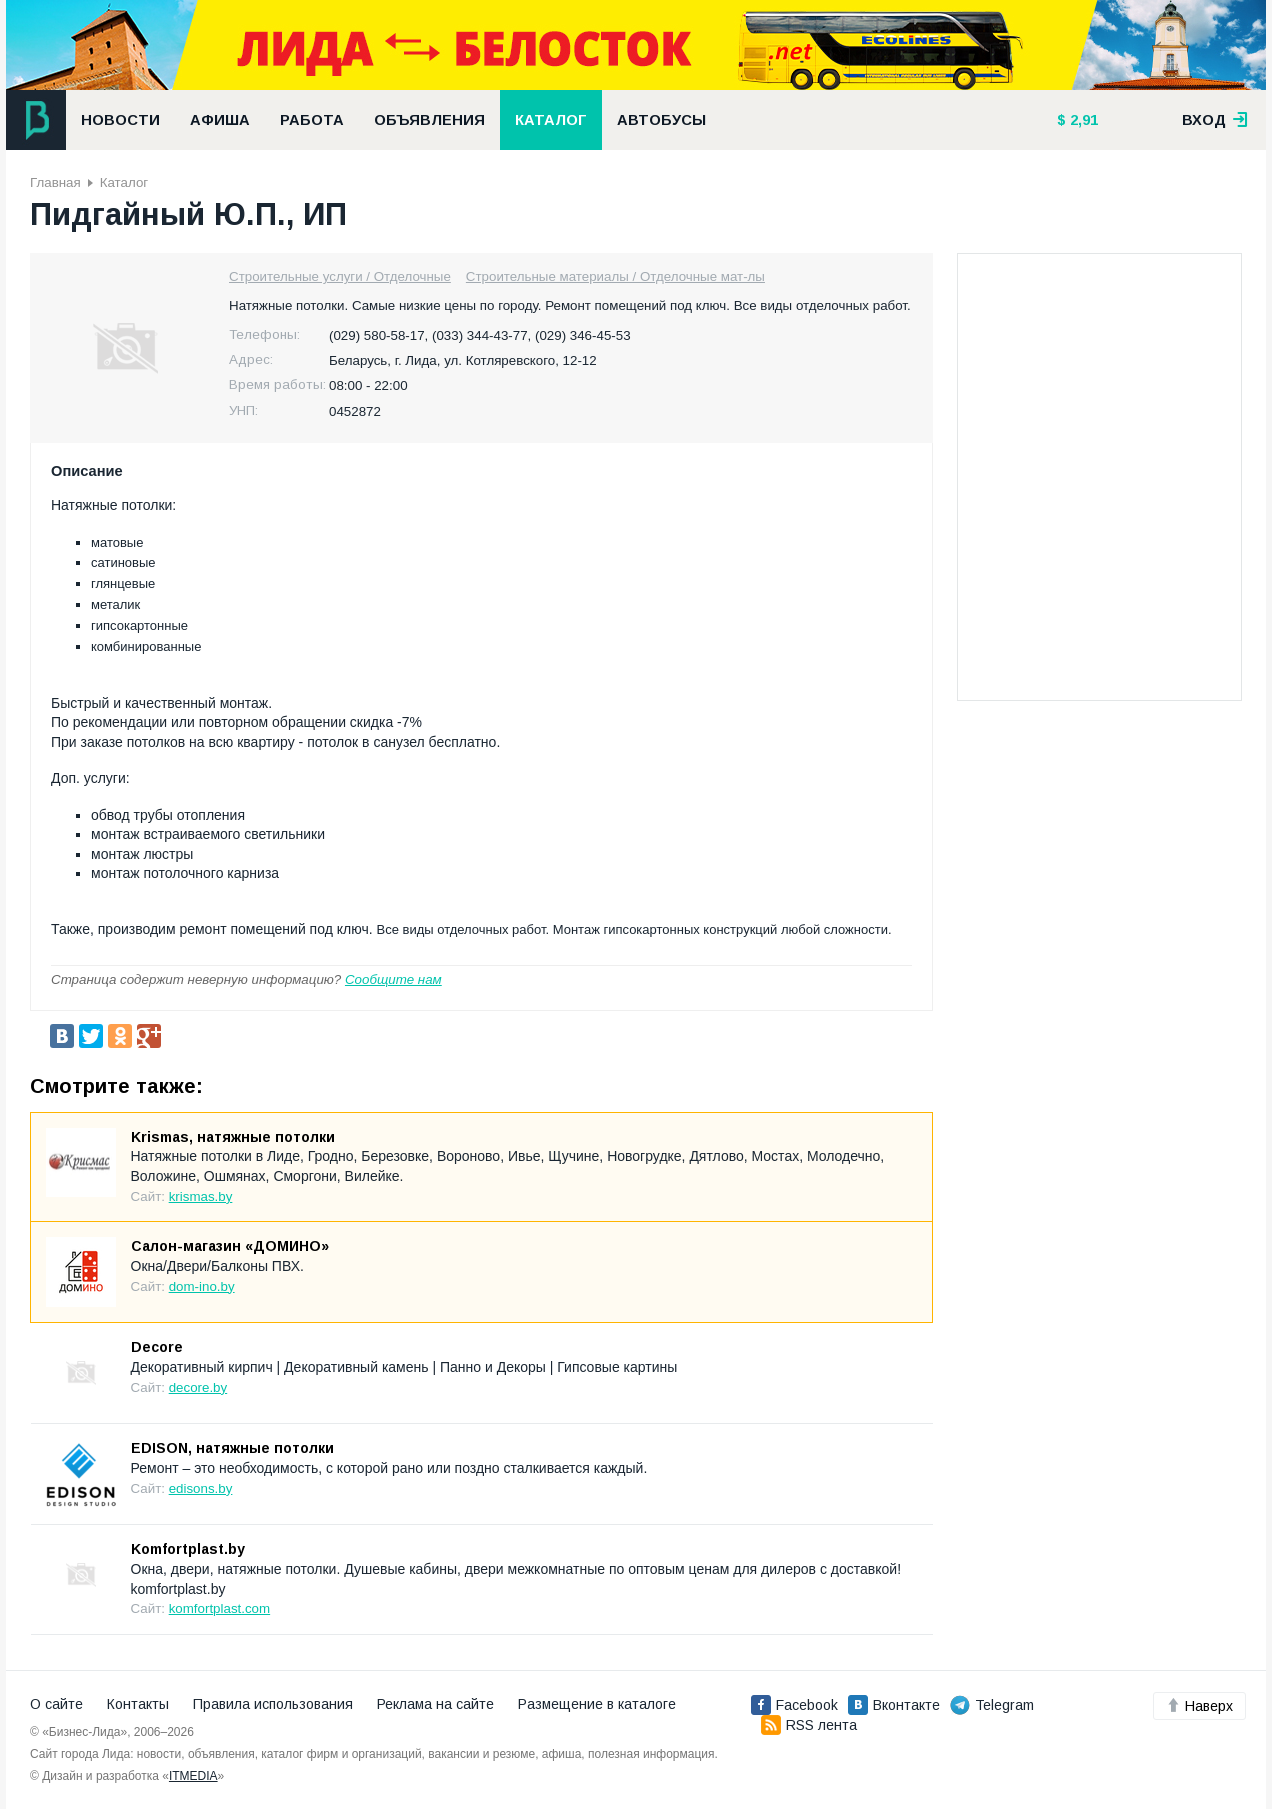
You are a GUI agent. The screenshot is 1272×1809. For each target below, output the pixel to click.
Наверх (1199, 1706)
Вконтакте (894, 1705)
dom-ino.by (202, 1286)
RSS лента (809, 1725)
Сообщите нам (393, 979)
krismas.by (201, 1196)
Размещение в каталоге (597, 1704)
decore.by (198, 1387)
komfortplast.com (219, 1608)
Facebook (794, 1705)
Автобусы (661, 120)
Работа (312, 120)
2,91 (1082, 120)
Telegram (992, 1705)
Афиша (220, 120)
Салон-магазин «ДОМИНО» (230, 1246)
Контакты (138, 1704)
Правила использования (273, 1704)
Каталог (551, 120)
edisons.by (201, 1488)
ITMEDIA (193, 1776)
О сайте (56, 1704)
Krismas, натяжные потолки (233, 1137)
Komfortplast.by (188, 1549)
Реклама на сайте (435, 1704)
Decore (157, 1347)
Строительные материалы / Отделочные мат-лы (615, 276)
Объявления (429, 120)
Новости (120, 120)
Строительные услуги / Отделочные (340, 276)
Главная (55, 182)
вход (1215, 120)
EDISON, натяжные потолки (232, 1448)
